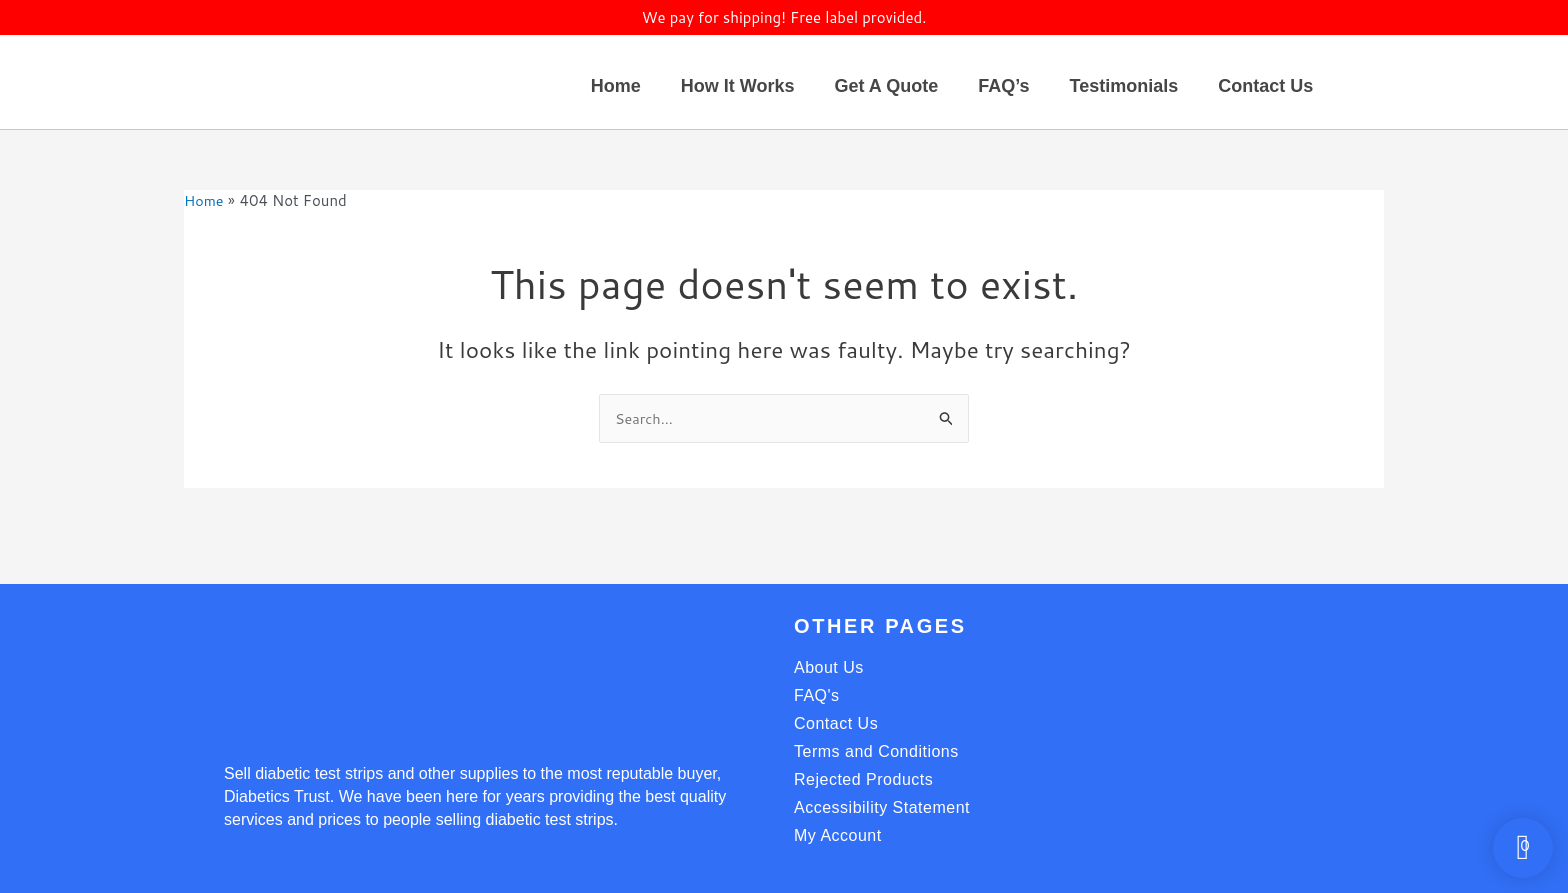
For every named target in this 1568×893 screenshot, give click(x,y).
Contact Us (1265, 86)
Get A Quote (886, 86)
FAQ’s (1003, 86)
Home (616, 86)
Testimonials (1124, 86)
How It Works (738, 86)
